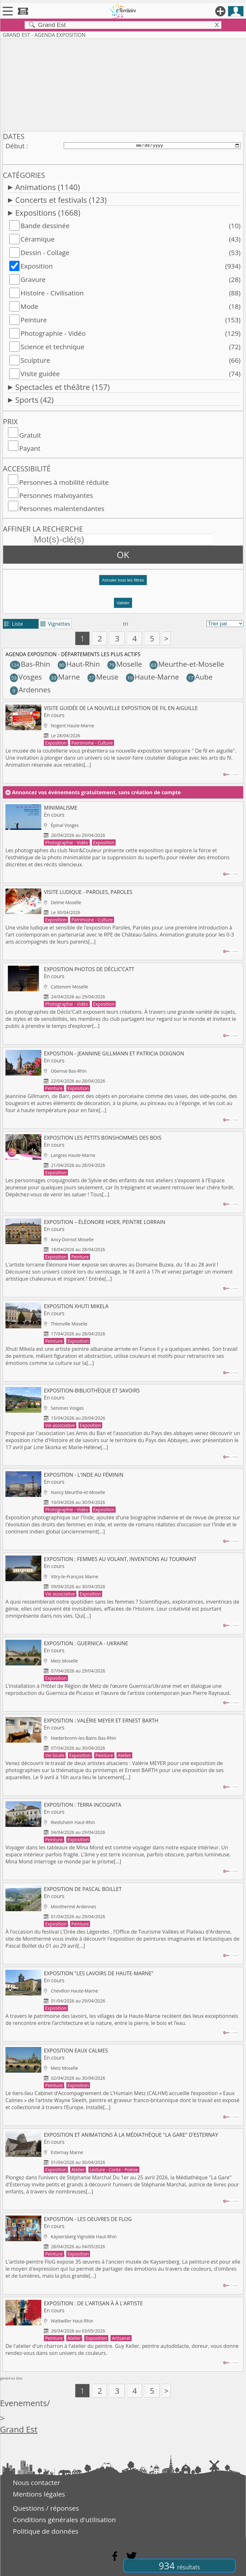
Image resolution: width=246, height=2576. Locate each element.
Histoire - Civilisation (52, 292)
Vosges (26, 677)
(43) (235, 239)
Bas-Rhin (30, 664)
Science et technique (52, 346)
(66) (235, 360)
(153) (233, 319)
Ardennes (30, 690)
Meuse (103, 677)
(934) (233, 265)
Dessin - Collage (45, 252)
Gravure (33, 279)
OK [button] (123, 555)
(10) (235, 225)
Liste (13, 623)
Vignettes (55, 623)
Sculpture (35, 360)
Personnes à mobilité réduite (64, 482)
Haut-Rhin (79, 664)
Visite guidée (40, 373)
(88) (235, 292)
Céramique (37, 239)
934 (179, 2565)
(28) (235, 279)
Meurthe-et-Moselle (187, 664)
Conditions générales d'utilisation (64, 2519)
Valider (123, 602)
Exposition (36, 265)
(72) (235, 346)
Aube (199, 677)
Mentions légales (39, 2493)
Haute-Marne (152, 677)
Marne (64, 677)
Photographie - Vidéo (53, 333)
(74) (235, 373)
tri (125, 623)
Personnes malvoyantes (56, 495)
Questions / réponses (46, 2508)
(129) (233, 333)
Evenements (23, 2403)
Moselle (124, 664)
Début (15, 145)
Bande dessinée (45, 225)
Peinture (33, 319)
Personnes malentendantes (61, 508)
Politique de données (45, 2531)
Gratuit (30, 435)
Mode (29, 306)
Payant (29, 448)
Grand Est (18, 2429)
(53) (235, 252)
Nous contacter (36, 2482)
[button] (123, 582)
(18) (235, 306)
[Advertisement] (123, 83)
